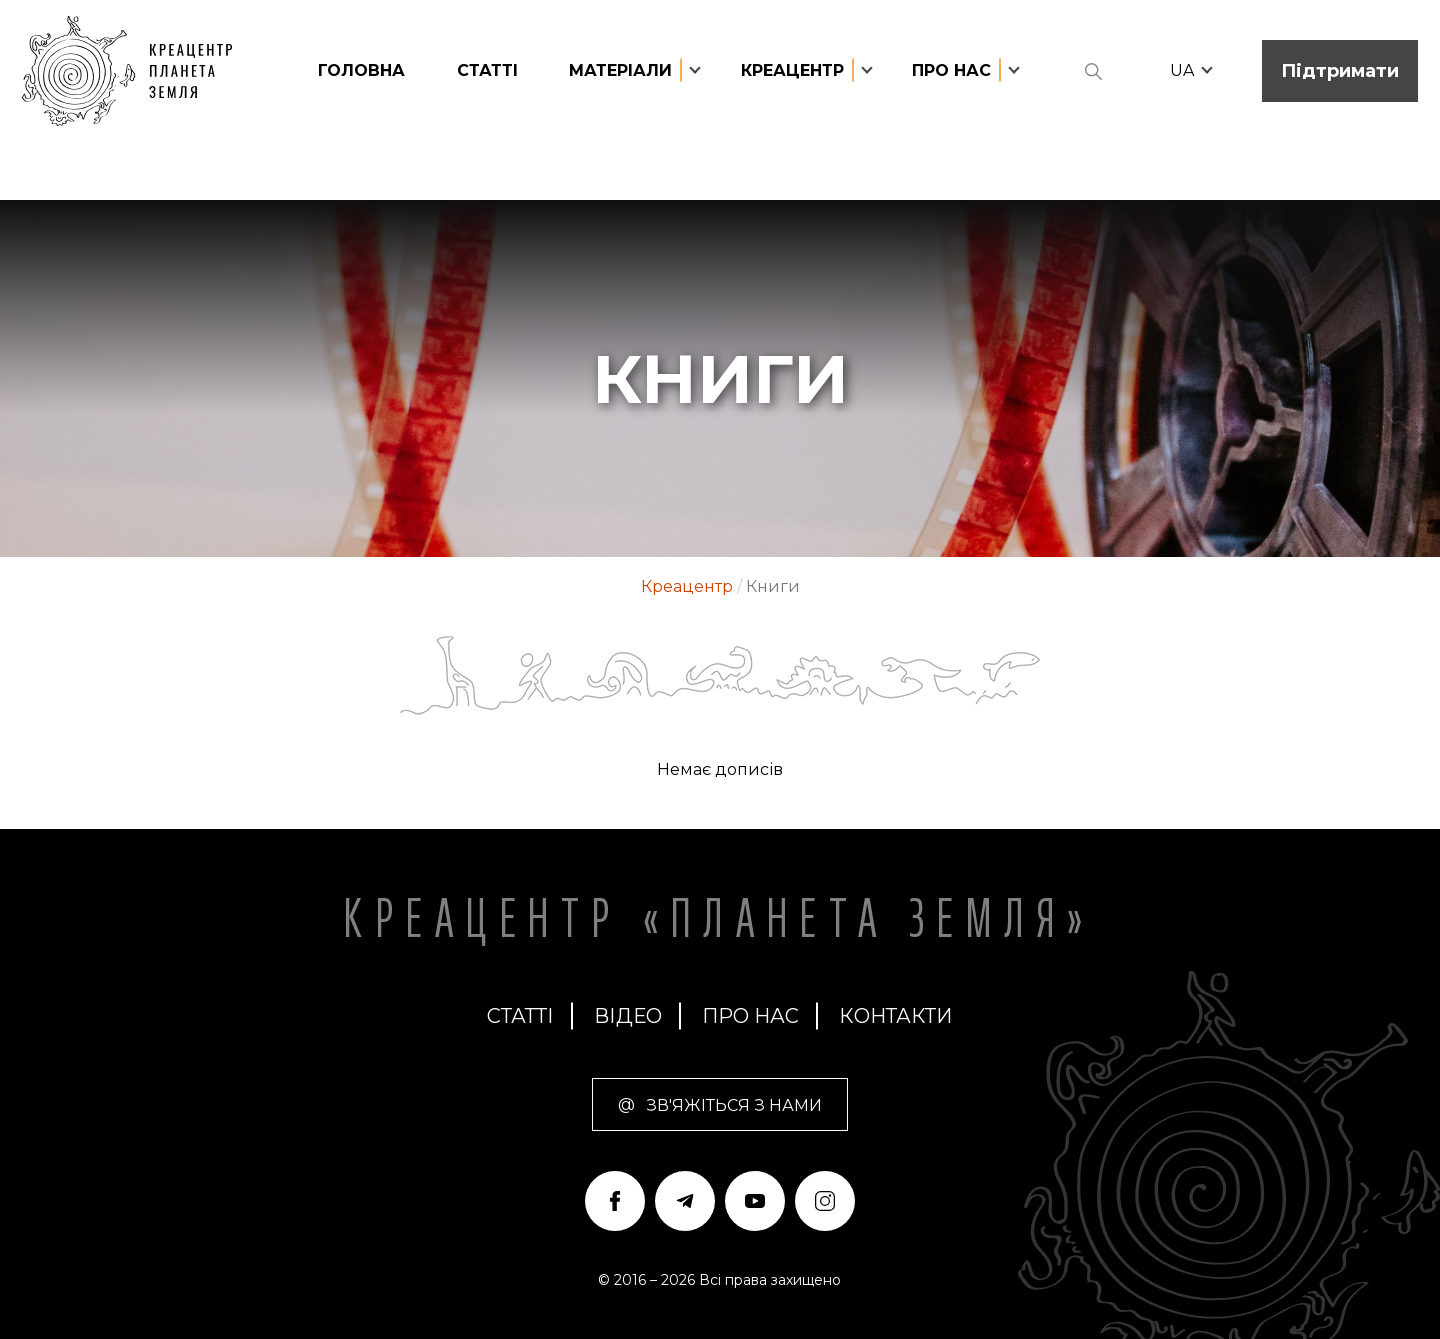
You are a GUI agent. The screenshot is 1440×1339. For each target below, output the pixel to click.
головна (361, 70)
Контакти (895, 1016)
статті (487, 70)
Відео (628, 1016)
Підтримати (1340, 71)
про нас (750, 1016)
